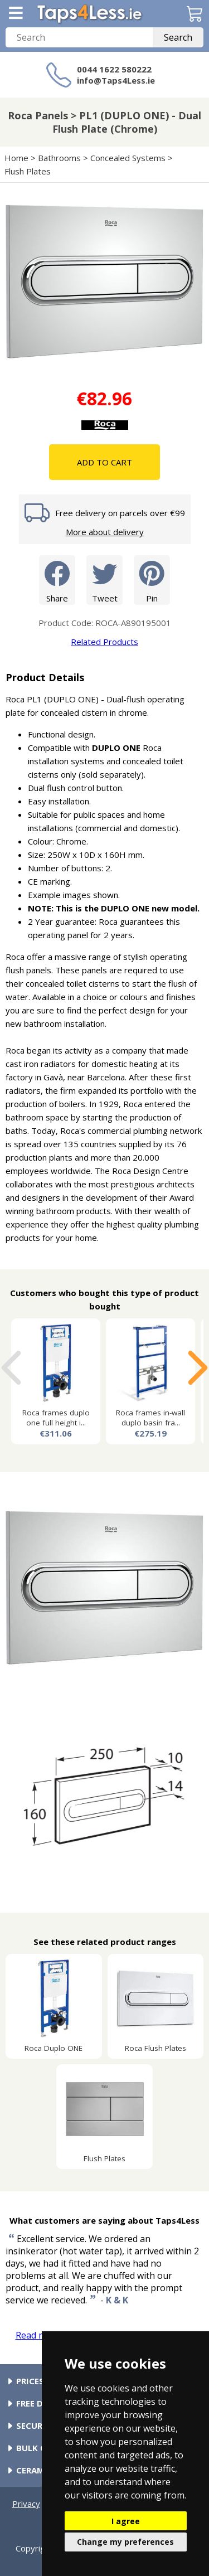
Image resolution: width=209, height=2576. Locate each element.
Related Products (104, 641)
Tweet (104, 579)
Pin (152, 579)
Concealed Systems (128, 157)
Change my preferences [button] (125, 2541)
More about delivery (105, 531)
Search (178, 37)
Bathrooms (59, 157)
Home (16, 157)
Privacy (26, 2503)
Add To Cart (104, 462)
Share (57, 579)
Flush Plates (27, 171)
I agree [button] (125, 2521)
